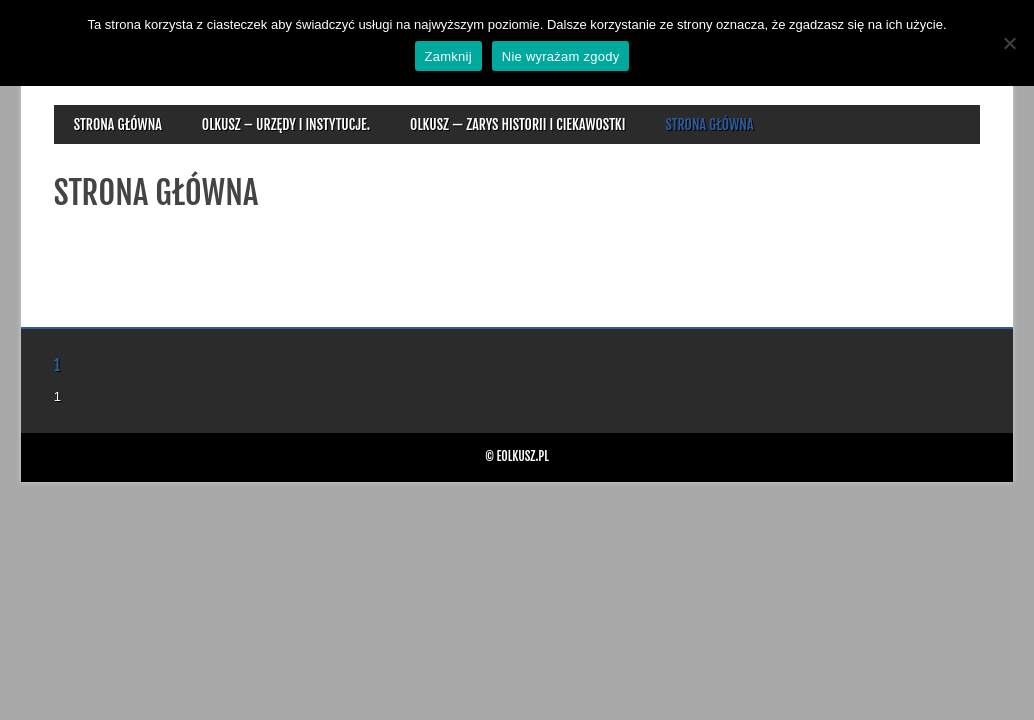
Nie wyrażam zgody (561, 56)
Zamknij (448, 56)
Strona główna (118, 124)
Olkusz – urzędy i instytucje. (286, 124)
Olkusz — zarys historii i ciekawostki (517, 124)
